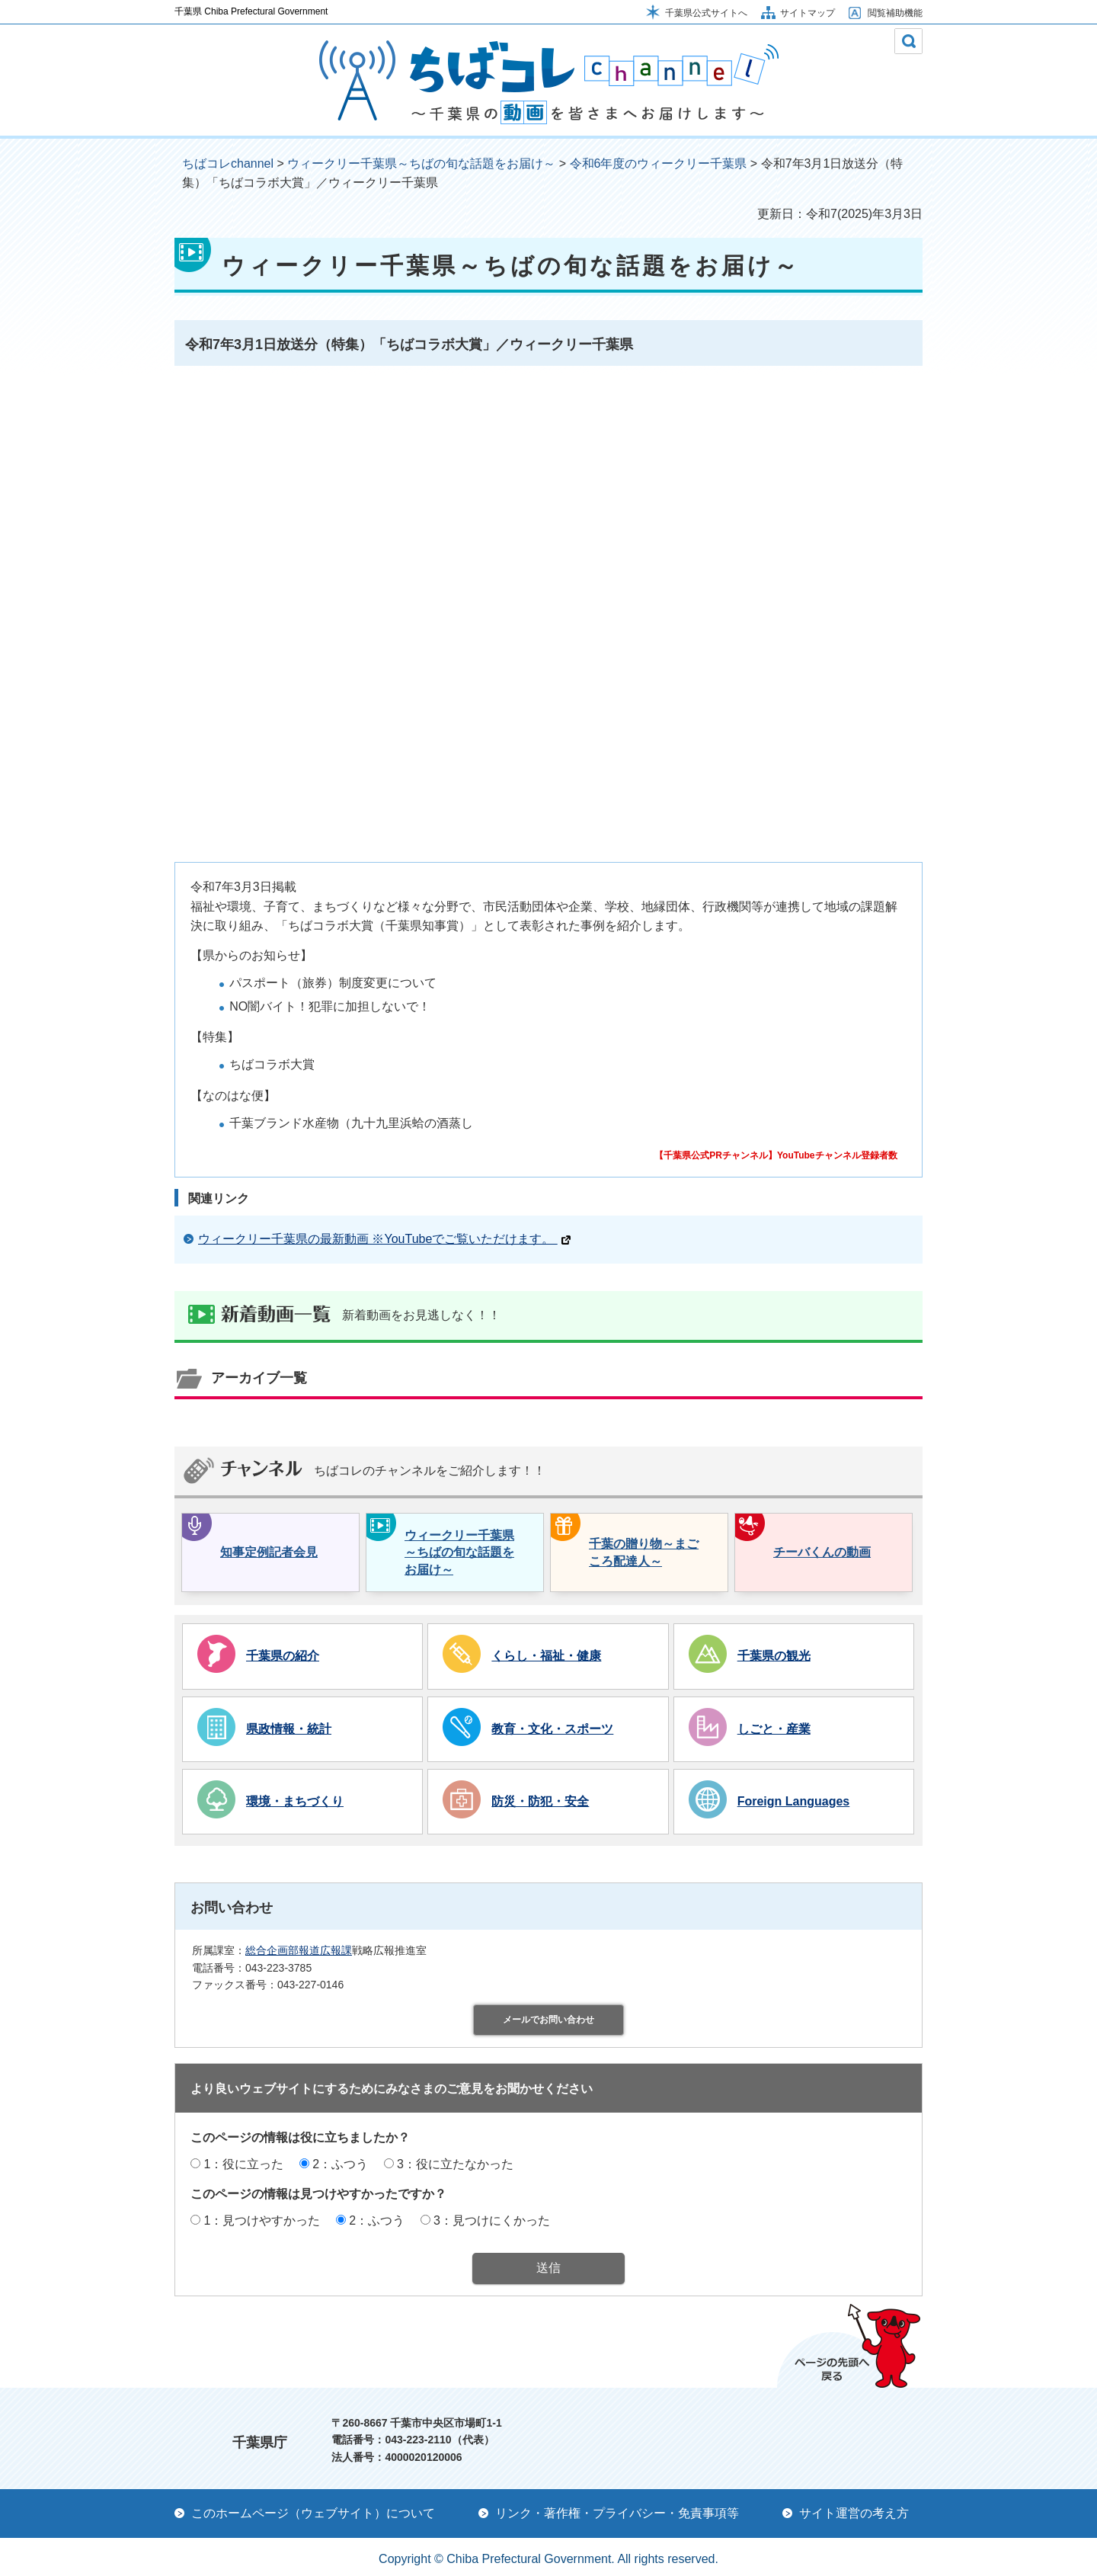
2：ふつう (340, 2164)
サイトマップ (807, 13)
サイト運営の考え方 (854, 2513)
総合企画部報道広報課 (298, 1950)
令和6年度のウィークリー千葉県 (658, 163)
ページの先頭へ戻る (849, 2346)
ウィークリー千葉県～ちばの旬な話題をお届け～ (421, 163)
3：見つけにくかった (491, 2220)
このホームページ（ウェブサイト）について (313, 2513)
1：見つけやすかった (261, 2220)
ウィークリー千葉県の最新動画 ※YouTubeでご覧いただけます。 (384, 1238)
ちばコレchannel (227, 163)
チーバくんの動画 (822, 1552)
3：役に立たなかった (455, 2164)
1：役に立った (243, 2164)
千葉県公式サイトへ (706, 13)
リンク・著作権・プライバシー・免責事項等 (617, 2513)
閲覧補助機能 (895, 13)
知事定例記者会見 (269, 1552)
